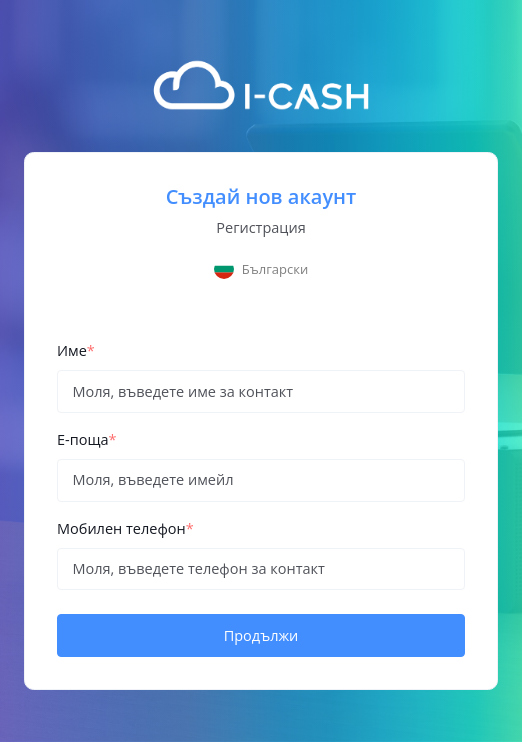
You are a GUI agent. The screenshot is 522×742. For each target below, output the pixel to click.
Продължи (261, 635)
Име (76, 350)
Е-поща (87, 439)
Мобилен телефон (125, 528)
